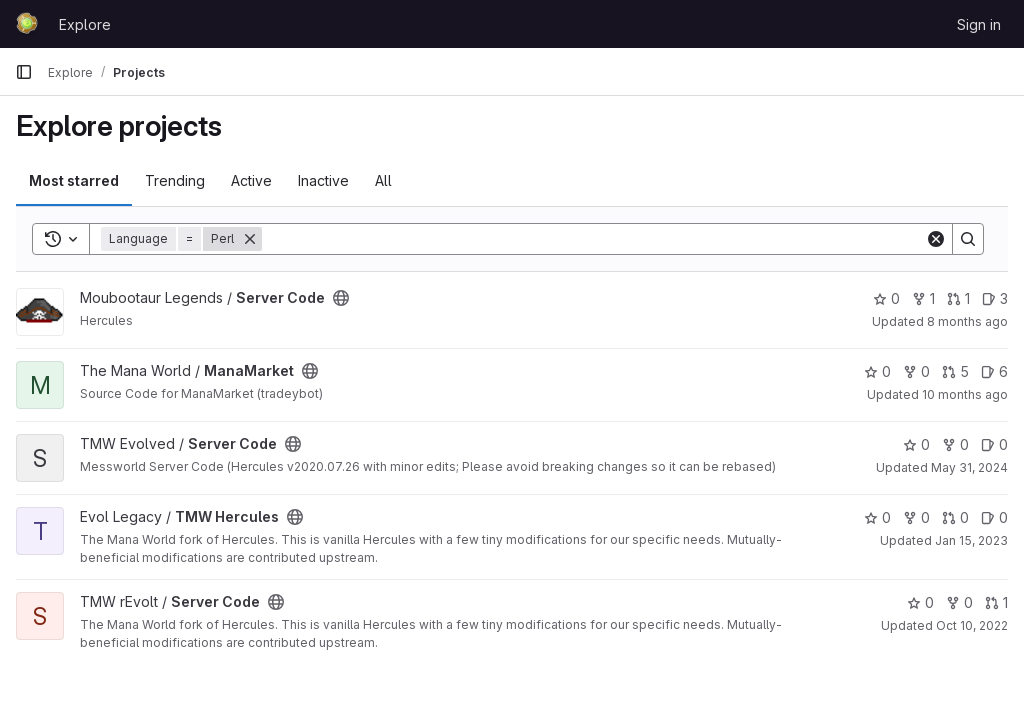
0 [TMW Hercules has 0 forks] (916, 517)
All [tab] (383, 180)
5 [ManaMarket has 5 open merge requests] (955, 371)
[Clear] (936, 239)
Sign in (979, 24)
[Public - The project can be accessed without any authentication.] (341, 298)
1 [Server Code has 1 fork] (923, 298)
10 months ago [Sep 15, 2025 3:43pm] (965, 394)
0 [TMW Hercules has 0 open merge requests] (955, 517)
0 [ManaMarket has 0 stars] (877, 371)
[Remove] (250, 239)
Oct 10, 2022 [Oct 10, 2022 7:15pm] (972, 625)
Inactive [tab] (323, 180)
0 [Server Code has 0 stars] (886, 298)
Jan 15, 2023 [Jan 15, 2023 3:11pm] (971, 540)
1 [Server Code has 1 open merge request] (958, 298)
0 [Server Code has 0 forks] (955, 444)
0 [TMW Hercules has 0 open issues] (994, 517)
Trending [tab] (175, 180)
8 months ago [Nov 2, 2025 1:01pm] (967, 321)
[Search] (593, 239)
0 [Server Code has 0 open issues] (994, 444)
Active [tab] (251, 180)
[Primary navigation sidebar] (24, 72)
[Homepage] (27, 24)
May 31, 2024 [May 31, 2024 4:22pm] (969, 467)
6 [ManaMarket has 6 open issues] (994, 371)
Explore (85, 24)
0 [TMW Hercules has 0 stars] (877, 517)
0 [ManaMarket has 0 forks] (916, 371)
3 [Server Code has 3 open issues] (995, 298)
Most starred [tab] (74, 180)
